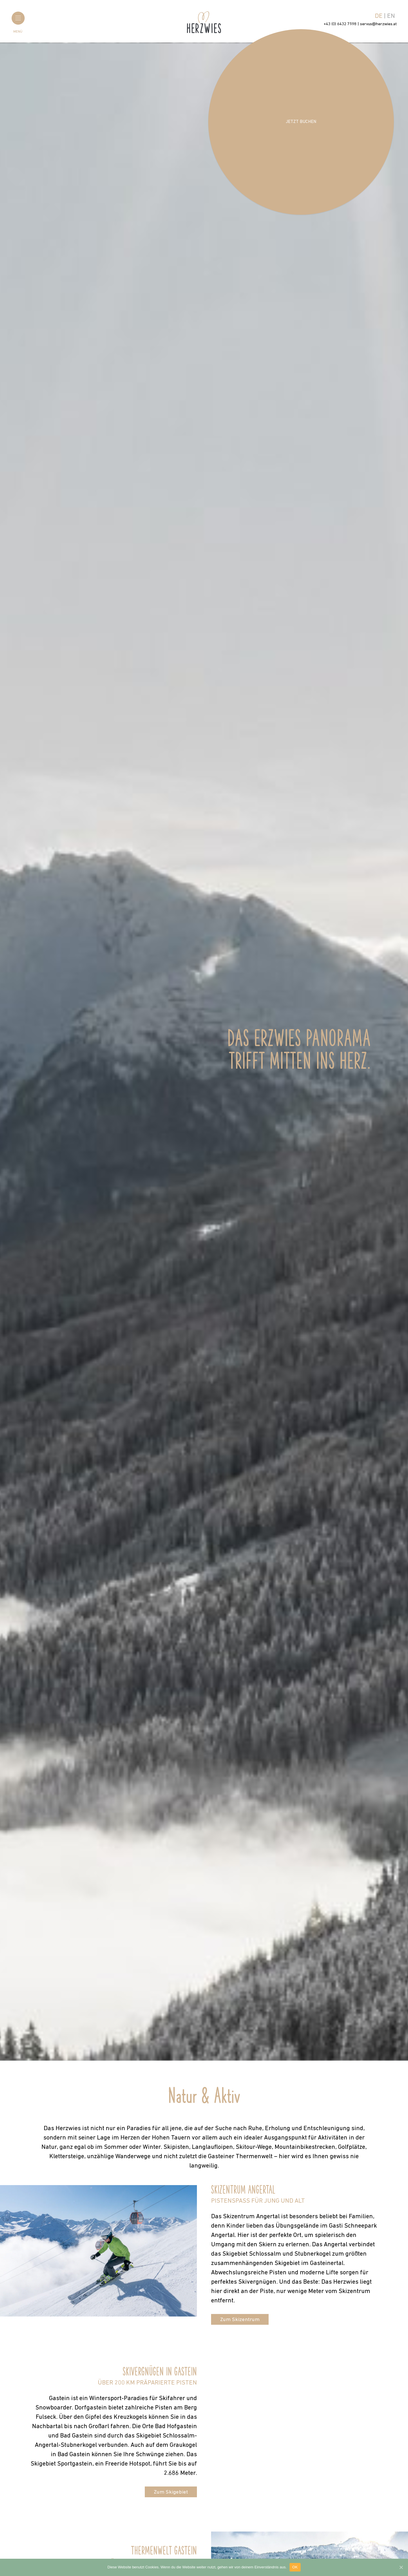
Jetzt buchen (301, 122)
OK (295, 2567)
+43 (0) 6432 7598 (340, 24)
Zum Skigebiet (171, 2492)
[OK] (401, 2567)
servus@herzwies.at (378, 24)
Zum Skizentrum (240, 2319)
